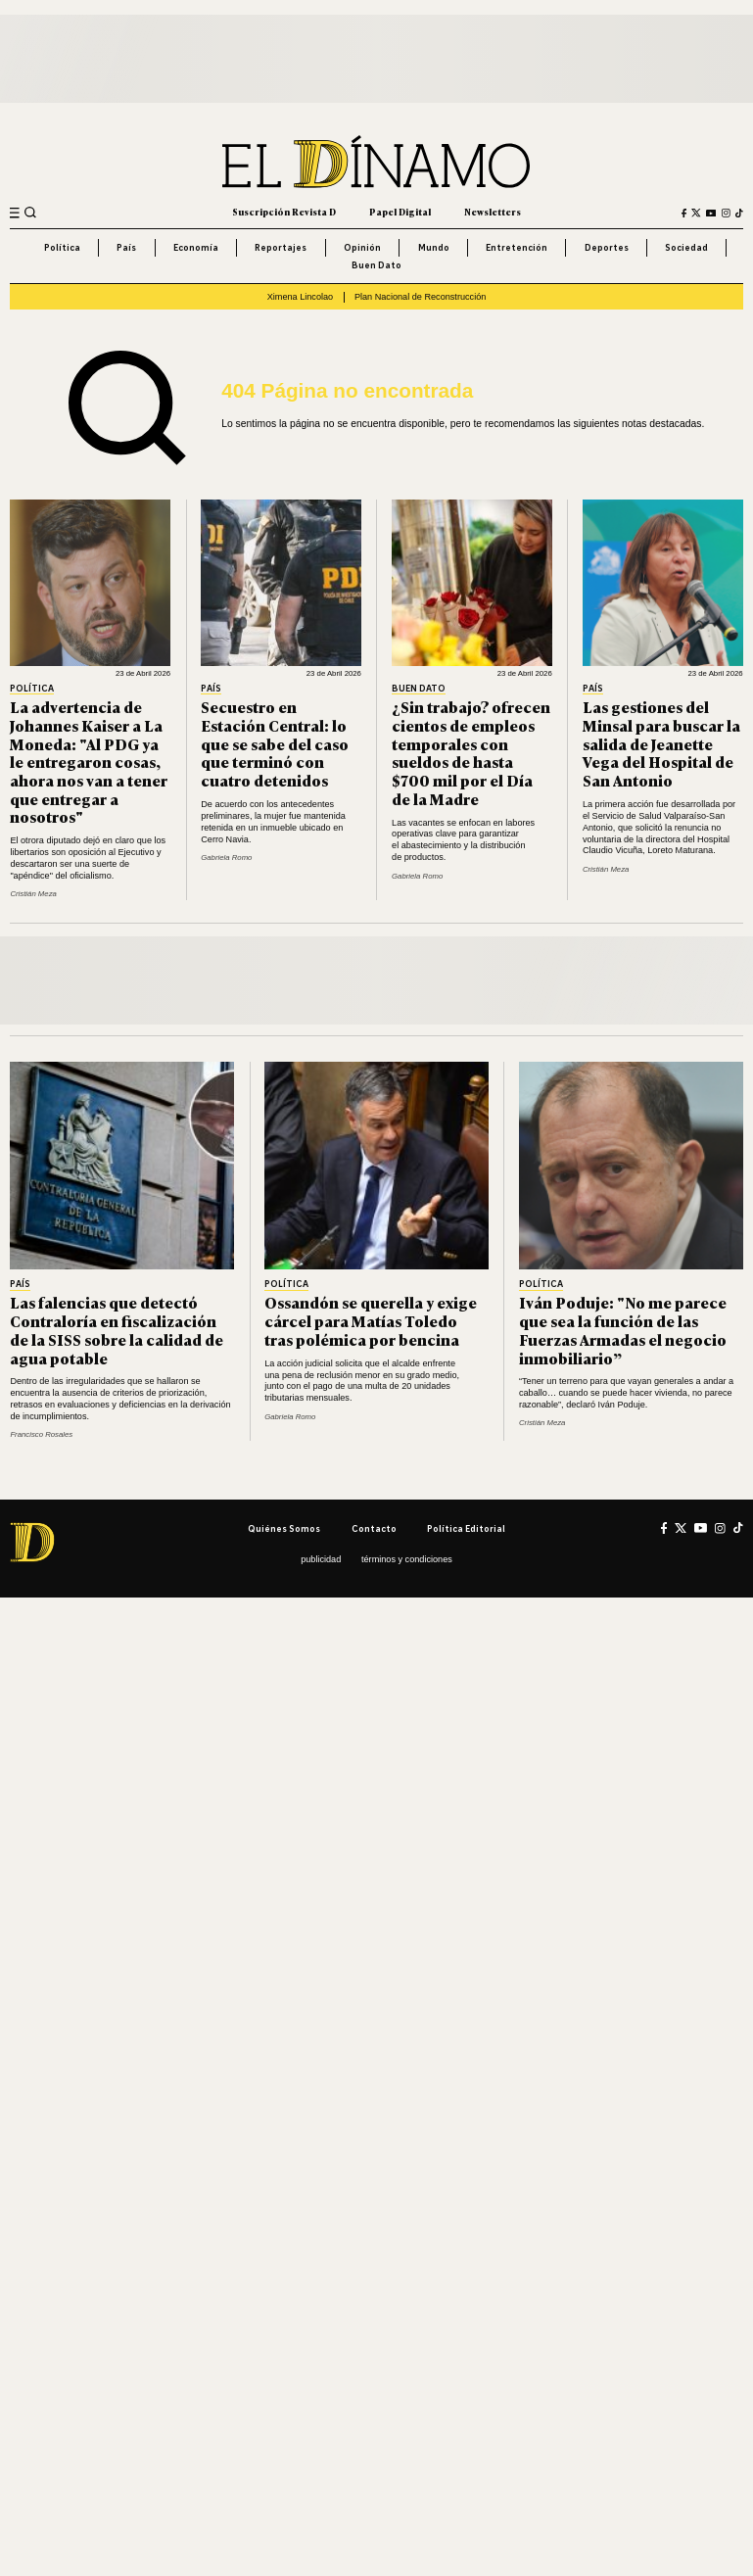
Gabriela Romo (226, 857)
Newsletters (492, 212)
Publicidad (321, 1559)
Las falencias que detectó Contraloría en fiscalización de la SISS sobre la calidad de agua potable (116, 1329)
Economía (195, 247)
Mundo (433, 247)
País (126, 247)
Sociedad (686, 247)
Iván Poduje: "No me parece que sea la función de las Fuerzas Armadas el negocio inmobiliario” (623, 1329)
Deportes (607, 247)
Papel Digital (400, 212)
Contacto (374, 1528)
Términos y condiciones (406, 1559)
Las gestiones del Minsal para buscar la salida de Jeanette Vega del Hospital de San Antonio (661, 743)
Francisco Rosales (41, 1434)
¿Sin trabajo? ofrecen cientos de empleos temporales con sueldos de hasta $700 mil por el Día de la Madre (471, 752)
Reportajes (280, 247)
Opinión (362, 247)
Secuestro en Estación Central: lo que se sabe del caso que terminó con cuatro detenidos (275, 743)
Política (62, 247)
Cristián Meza (33, 893)
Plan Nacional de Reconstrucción (420, 297)
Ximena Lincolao (300, 297)
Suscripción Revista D (284, 212)
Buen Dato (376, 265)
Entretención (516, 247)
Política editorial (466, 1528)
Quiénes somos (284, 1528)
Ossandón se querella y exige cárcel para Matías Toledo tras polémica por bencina (370, 1320)
